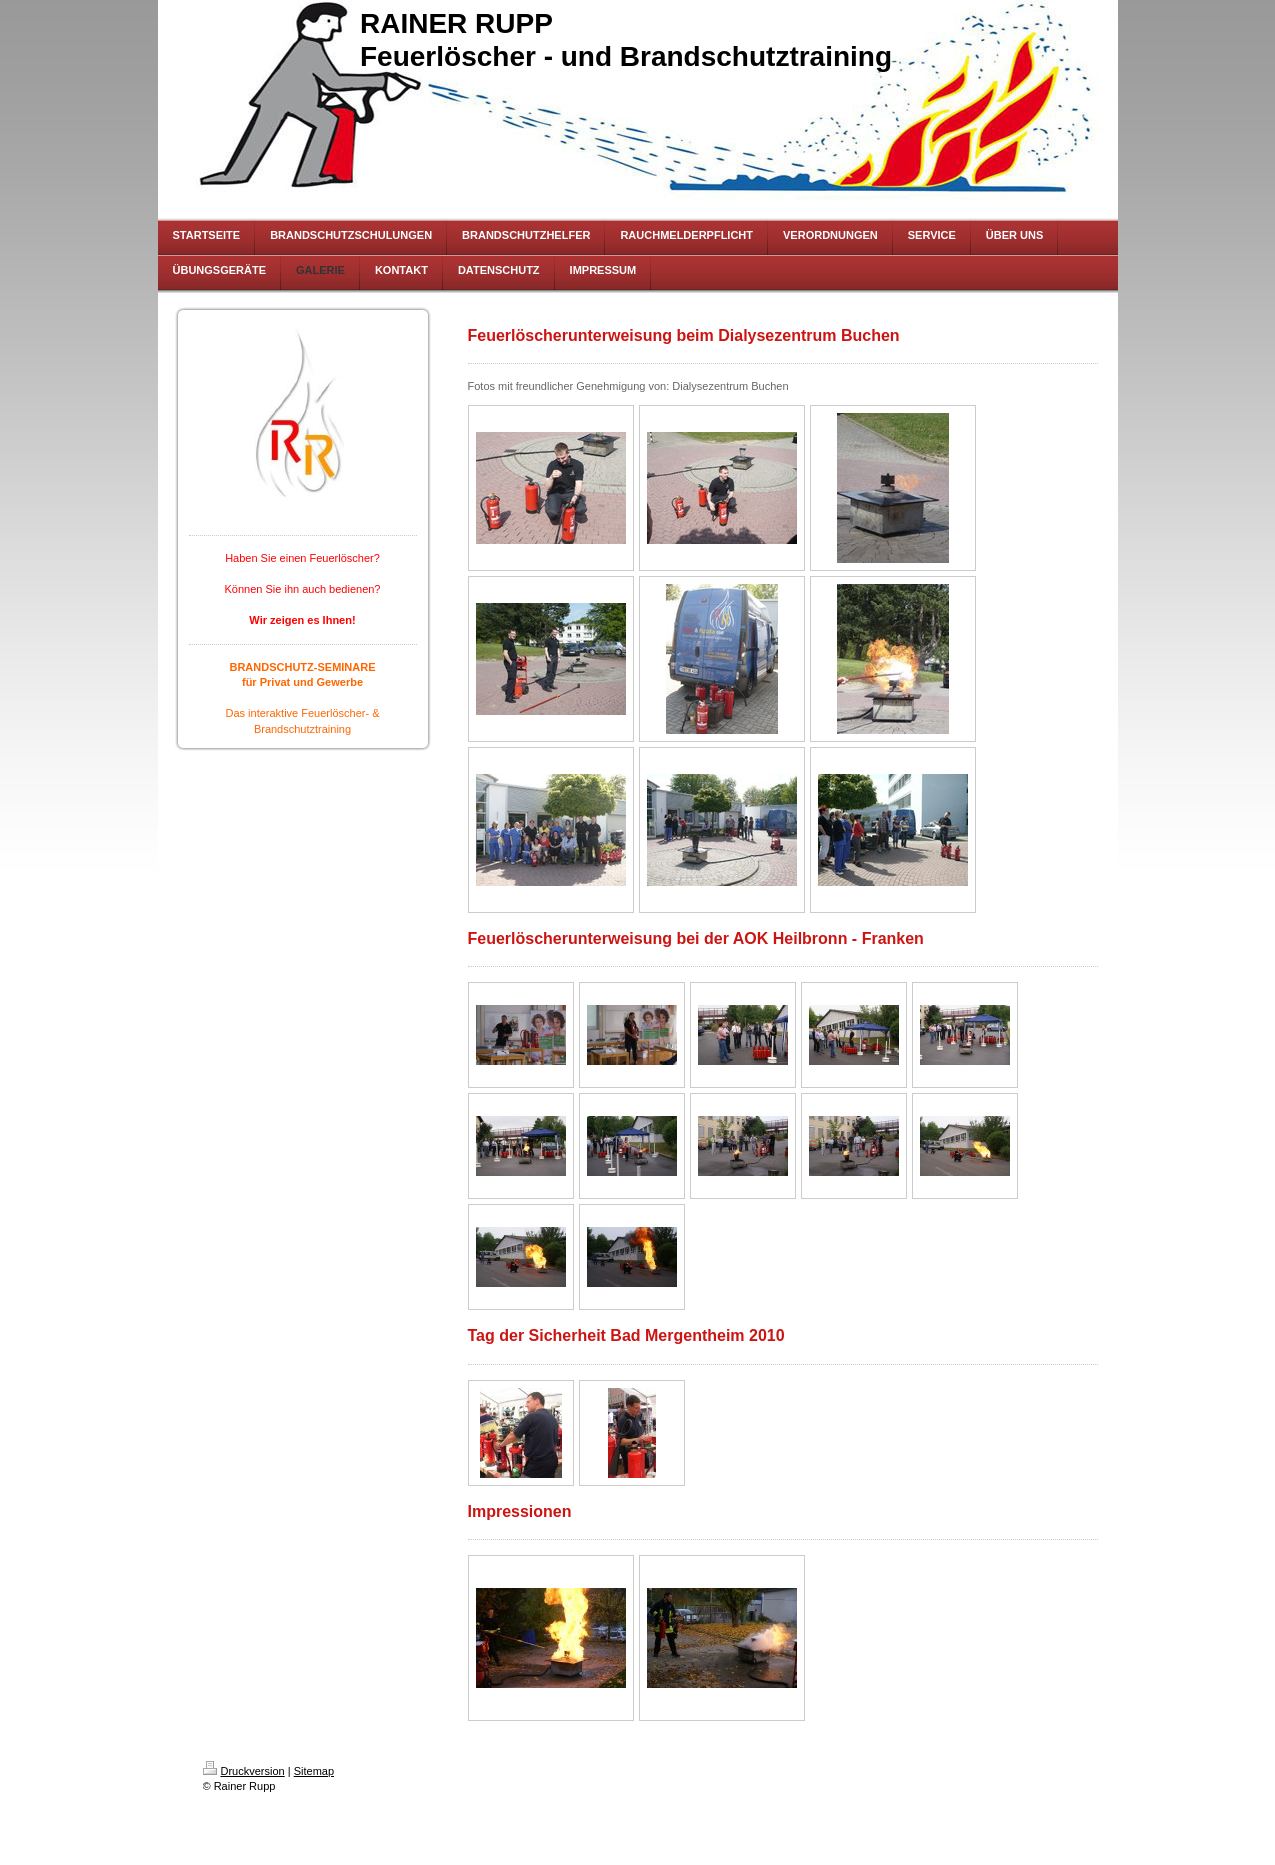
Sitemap (314, 1771)
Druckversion (244, 1771)
